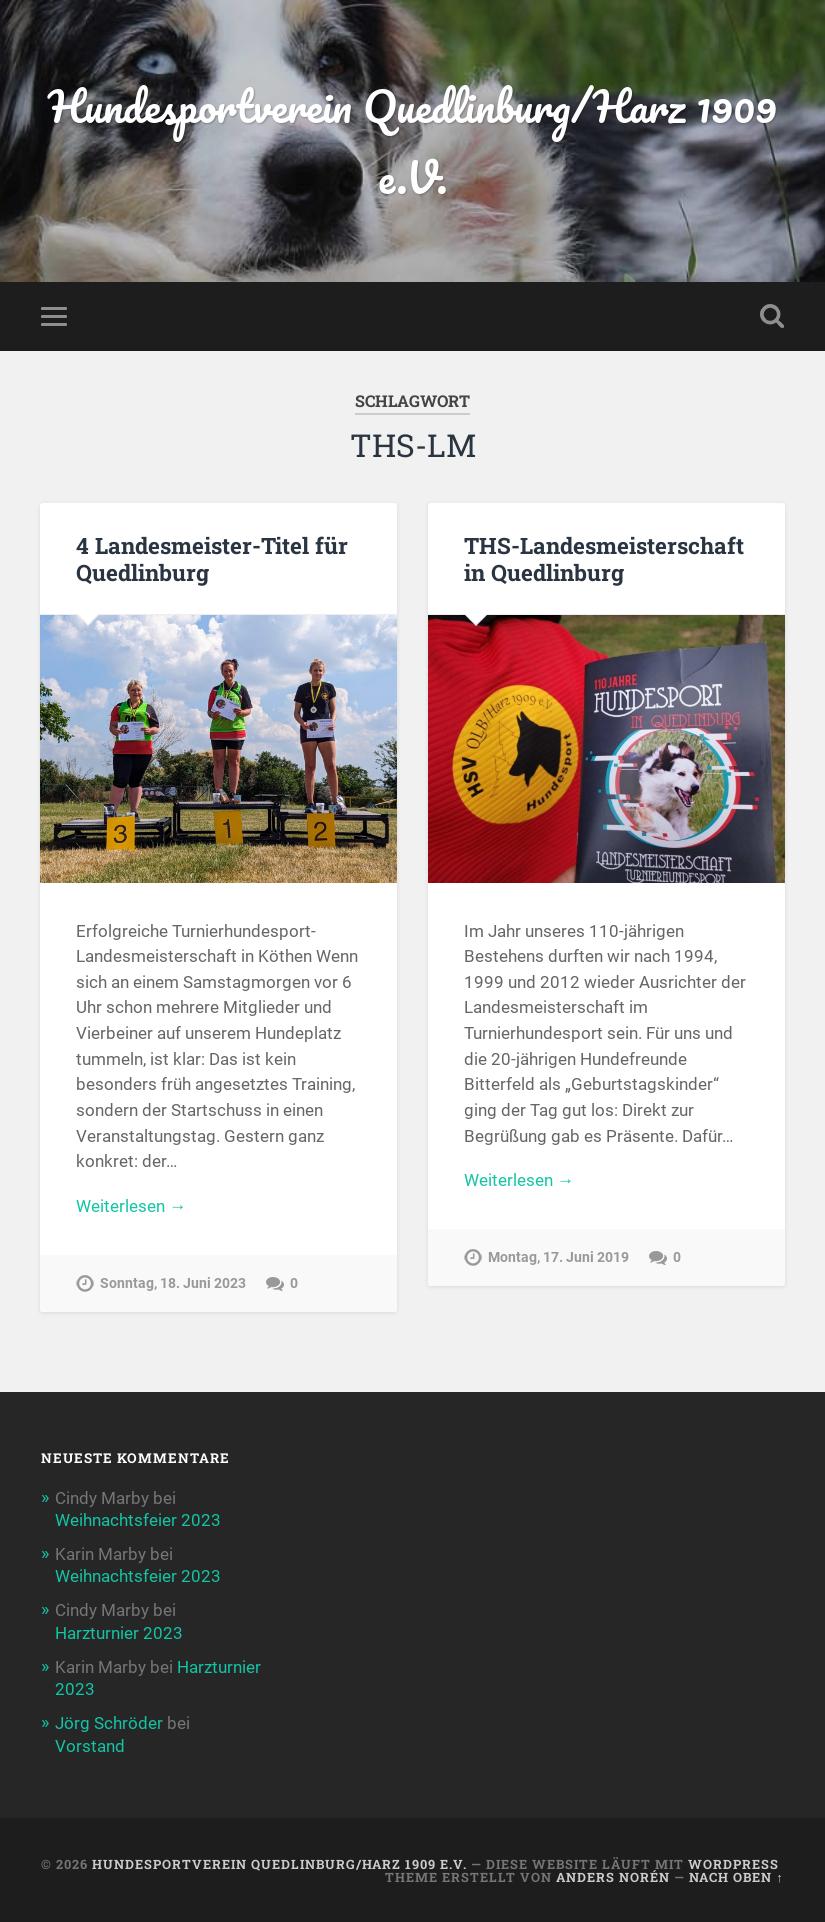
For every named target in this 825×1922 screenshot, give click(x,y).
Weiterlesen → (131, 1206)
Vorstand (90, 1746)
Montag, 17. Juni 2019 (558, 1257)
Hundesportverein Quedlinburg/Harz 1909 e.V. (412, 141)
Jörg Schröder (109, 1723)
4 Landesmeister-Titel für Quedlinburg (212, 558)
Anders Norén (613, 1877)
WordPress (733, 1864)
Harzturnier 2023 (119, 1633)
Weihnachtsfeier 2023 (138, 1520)
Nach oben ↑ (736, 1877)
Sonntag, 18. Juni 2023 (173, 1283)
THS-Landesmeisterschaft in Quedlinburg (604, 558)
